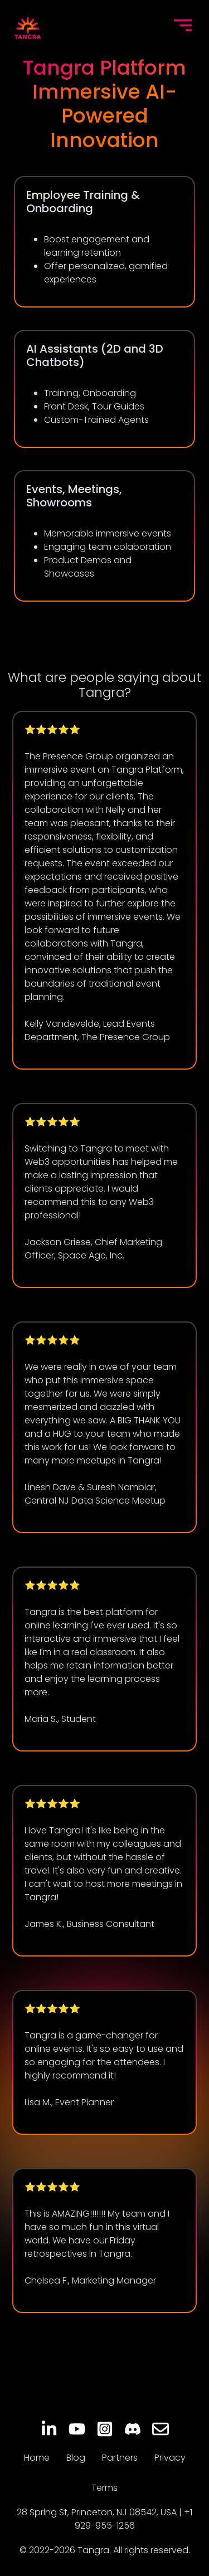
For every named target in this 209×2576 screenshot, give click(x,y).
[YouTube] (77, 2429)
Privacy (170, 2457)
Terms (104, 2487)
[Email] (160, 2429)
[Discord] (132, 2429)
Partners (120, 2457)
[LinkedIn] (49, 2429)
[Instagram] (105, 2429)
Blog (75, 2457)
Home (37, 2457)
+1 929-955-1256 (134, 2519)
